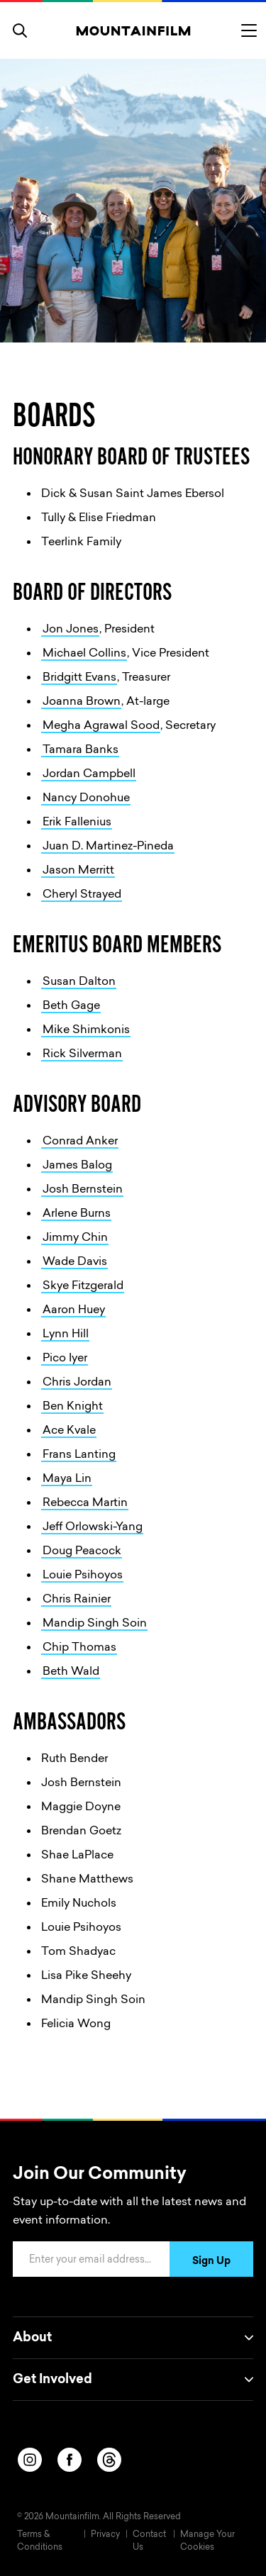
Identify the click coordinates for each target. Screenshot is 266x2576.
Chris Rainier (77, 1599)
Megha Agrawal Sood (101, 726)
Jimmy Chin (75, 1238)
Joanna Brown (82, 702)
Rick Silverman (82, 1054)
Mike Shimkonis (86, 1030)
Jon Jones (71, 629)
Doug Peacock (82, 1551)
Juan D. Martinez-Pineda (108, 846)
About (133, 2337)
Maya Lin (67, 1479)
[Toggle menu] (249, 30)
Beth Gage (71, 1006)
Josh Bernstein (83, 1189)
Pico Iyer (65, 1358)
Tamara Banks (80, 750)
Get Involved (133, 2379)
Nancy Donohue (86, 798)
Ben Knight (73, 1406)
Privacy (105, 2535)
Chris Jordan (77, 1382)
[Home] (133, 30)
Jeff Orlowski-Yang (93, 1527)
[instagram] (30, 2460)
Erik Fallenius (77, 822)
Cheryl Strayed (82, 895)
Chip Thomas (79, 1648)
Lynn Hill (66, 1334)
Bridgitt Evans (79, 678)
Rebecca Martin (85, 1503)
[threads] (109, 2460)
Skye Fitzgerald (83, 1286)
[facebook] (69, 2460)
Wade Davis (75, 1262)
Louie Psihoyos (83, 1575)
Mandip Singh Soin (95, 1623)
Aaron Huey (74, 1310)
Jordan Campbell (89, 774)
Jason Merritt (78, 870)
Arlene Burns (77, 1214)
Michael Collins (84, 653)
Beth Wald (71, 1672)
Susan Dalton (79, 982)
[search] (20, 30)
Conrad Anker (80, 1141)
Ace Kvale (69, 1431)
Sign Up (211, 2262)
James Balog (77, 1165)
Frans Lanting (79, 1455)
